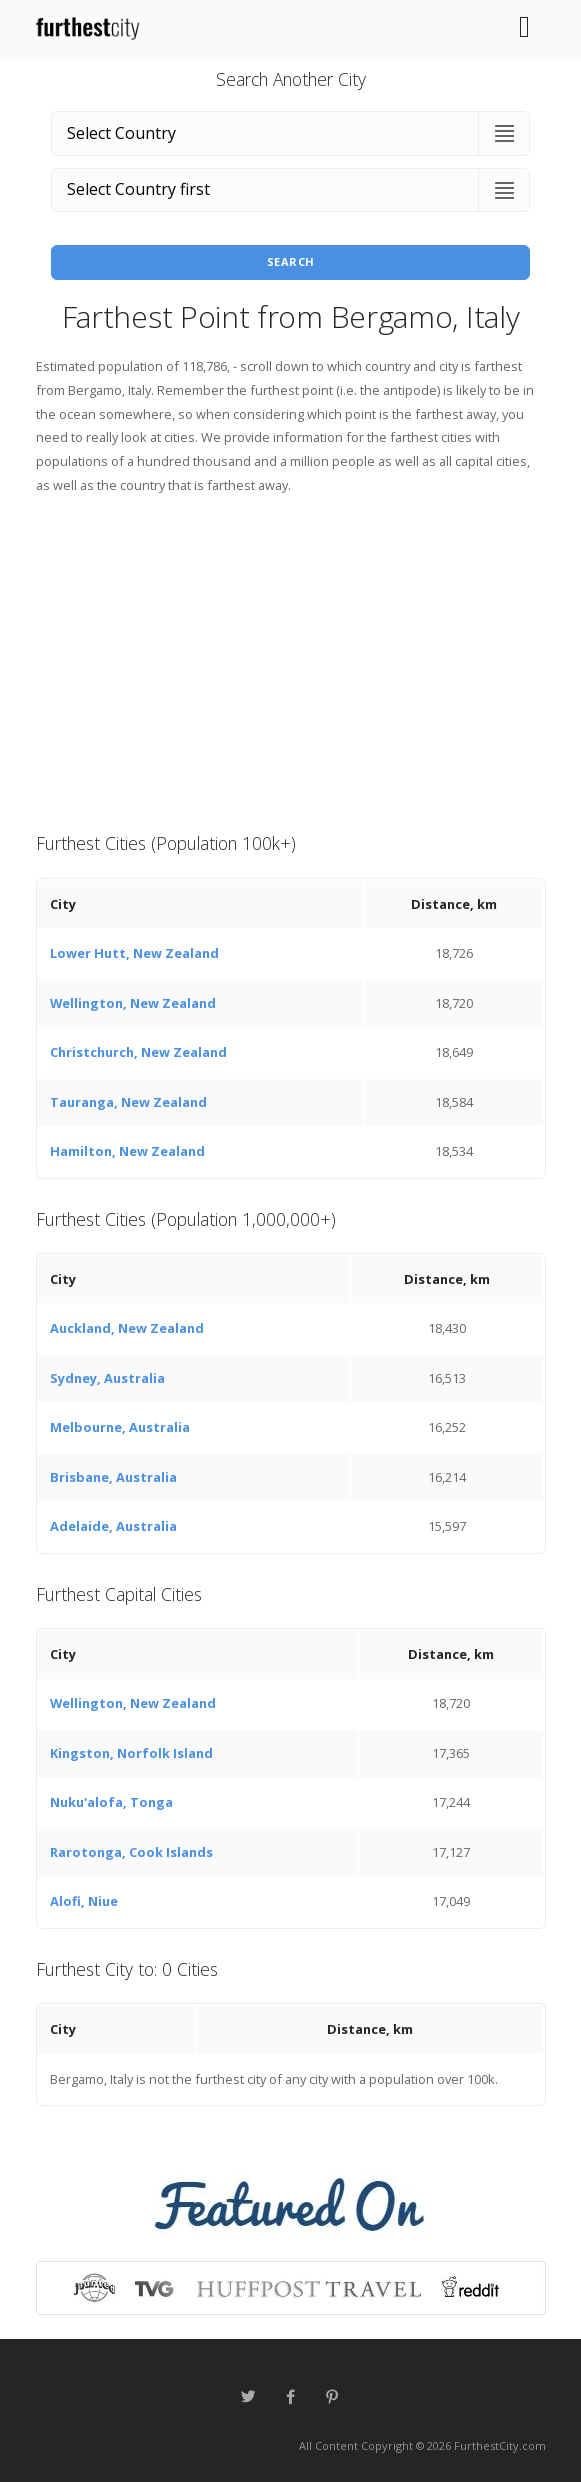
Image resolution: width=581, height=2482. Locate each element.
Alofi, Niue (84, 1901)
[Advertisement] (291, 661)
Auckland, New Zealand (127, 1328)
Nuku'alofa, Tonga (111, 1802)
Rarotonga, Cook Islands (131, 1852)
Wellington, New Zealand (133, 1003)
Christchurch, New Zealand (138, 1052)
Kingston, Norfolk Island (131, 1753)
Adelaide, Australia (113, 1526)
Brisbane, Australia (113, 1477)
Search (291, 261)
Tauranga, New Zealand (128, 1102)
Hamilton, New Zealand (127, 1151)
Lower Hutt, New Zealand (134, 953)
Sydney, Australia (107, 1378)
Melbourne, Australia (120, 1427)
